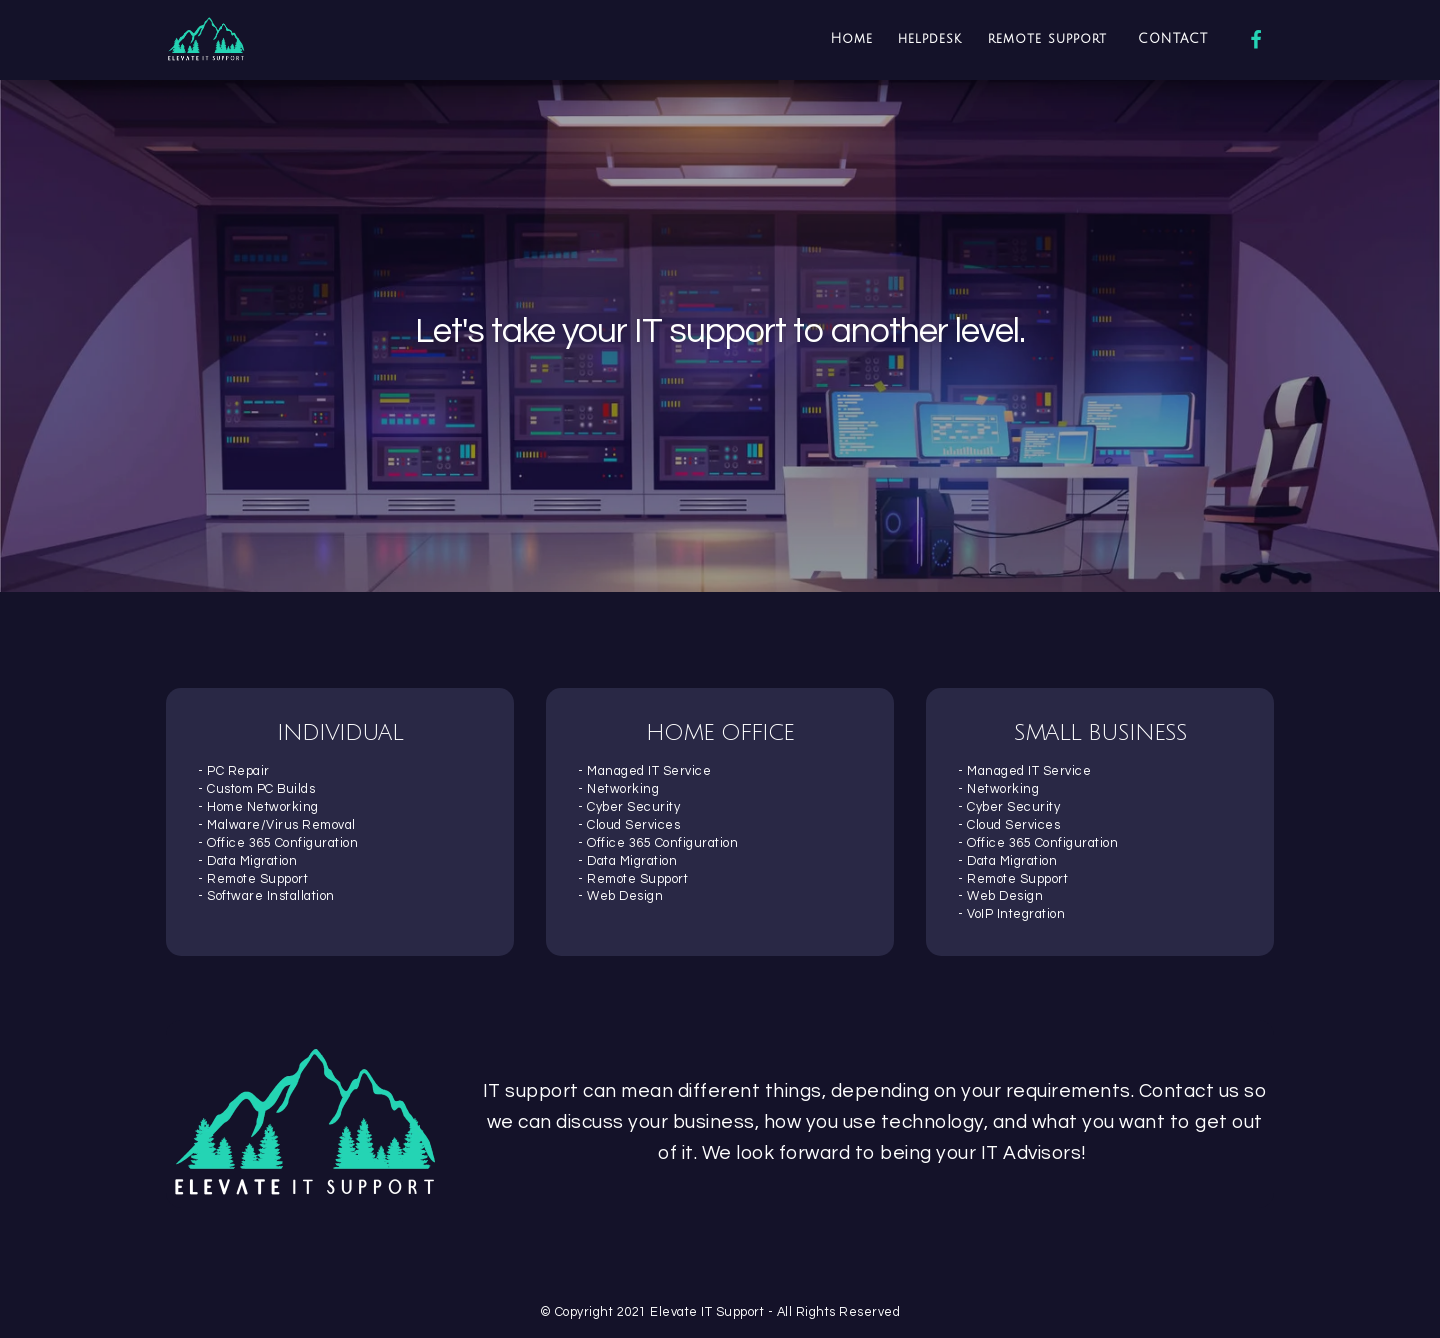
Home (852, 39)
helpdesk (930, 39)
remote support (1050, 39)
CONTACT (1173, 39)
